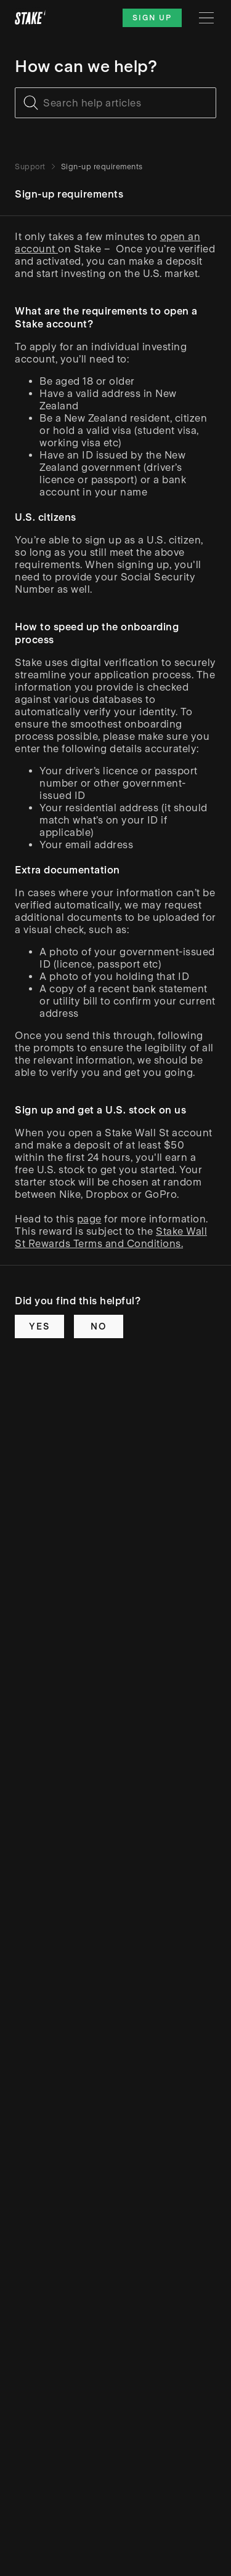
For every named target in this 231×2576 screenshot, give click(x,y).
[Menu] (206, 18)
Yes (39, 1326)
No (98, 1326)
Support (30, 167)
